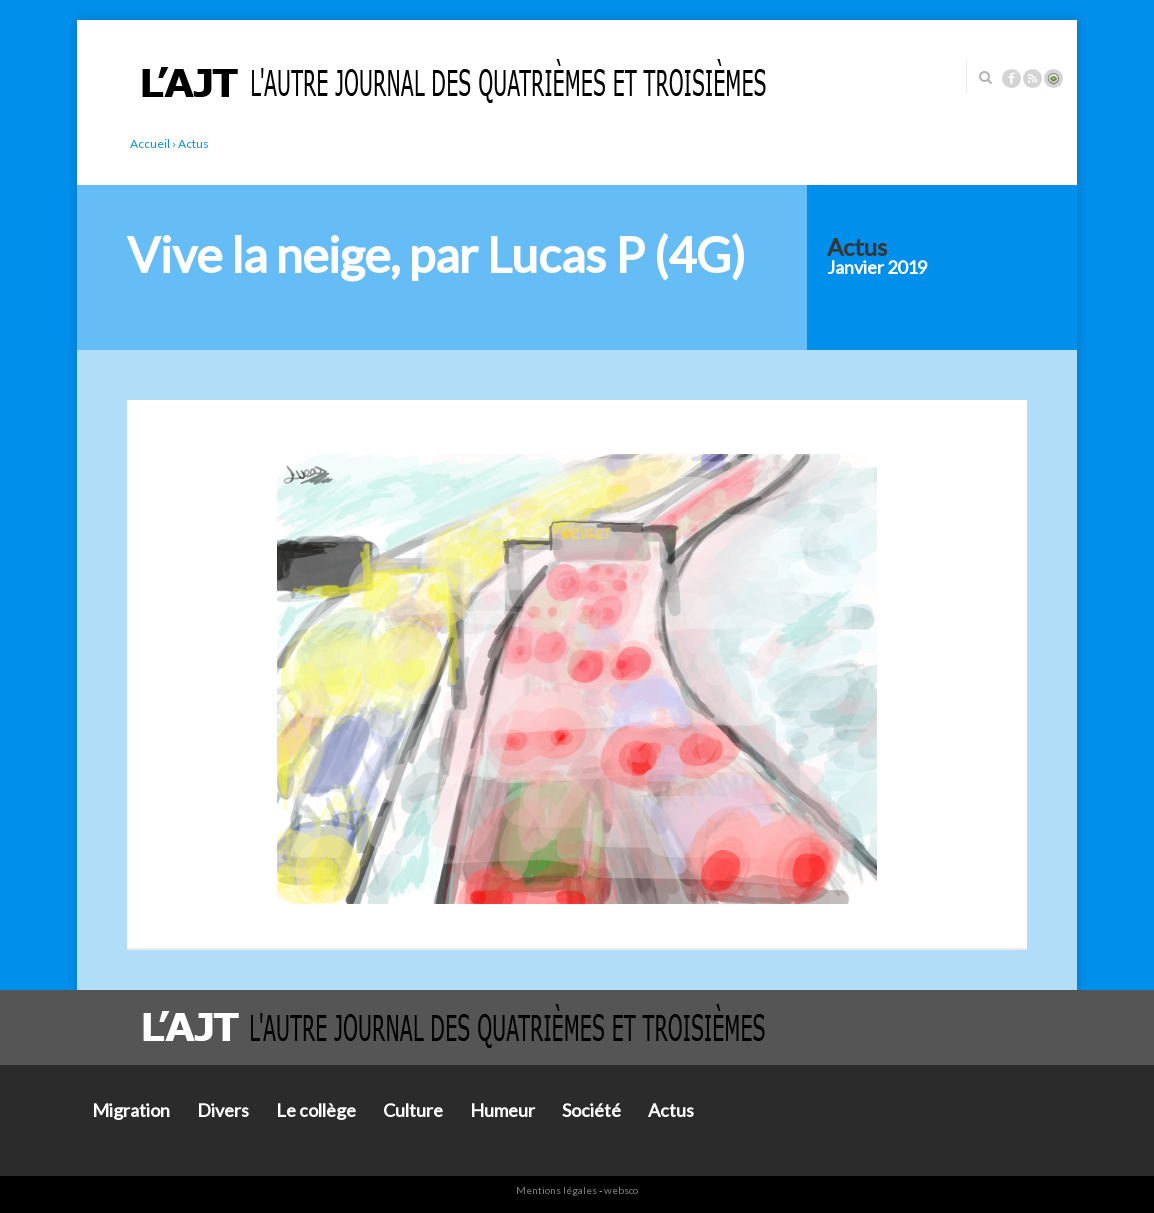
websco (621, 1190)
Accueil (150, 143)
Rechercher (985, 77)
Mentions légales (556, 1190)
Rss (1032, 78)
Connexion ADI (1053, 78)
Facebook (1011, 78)
